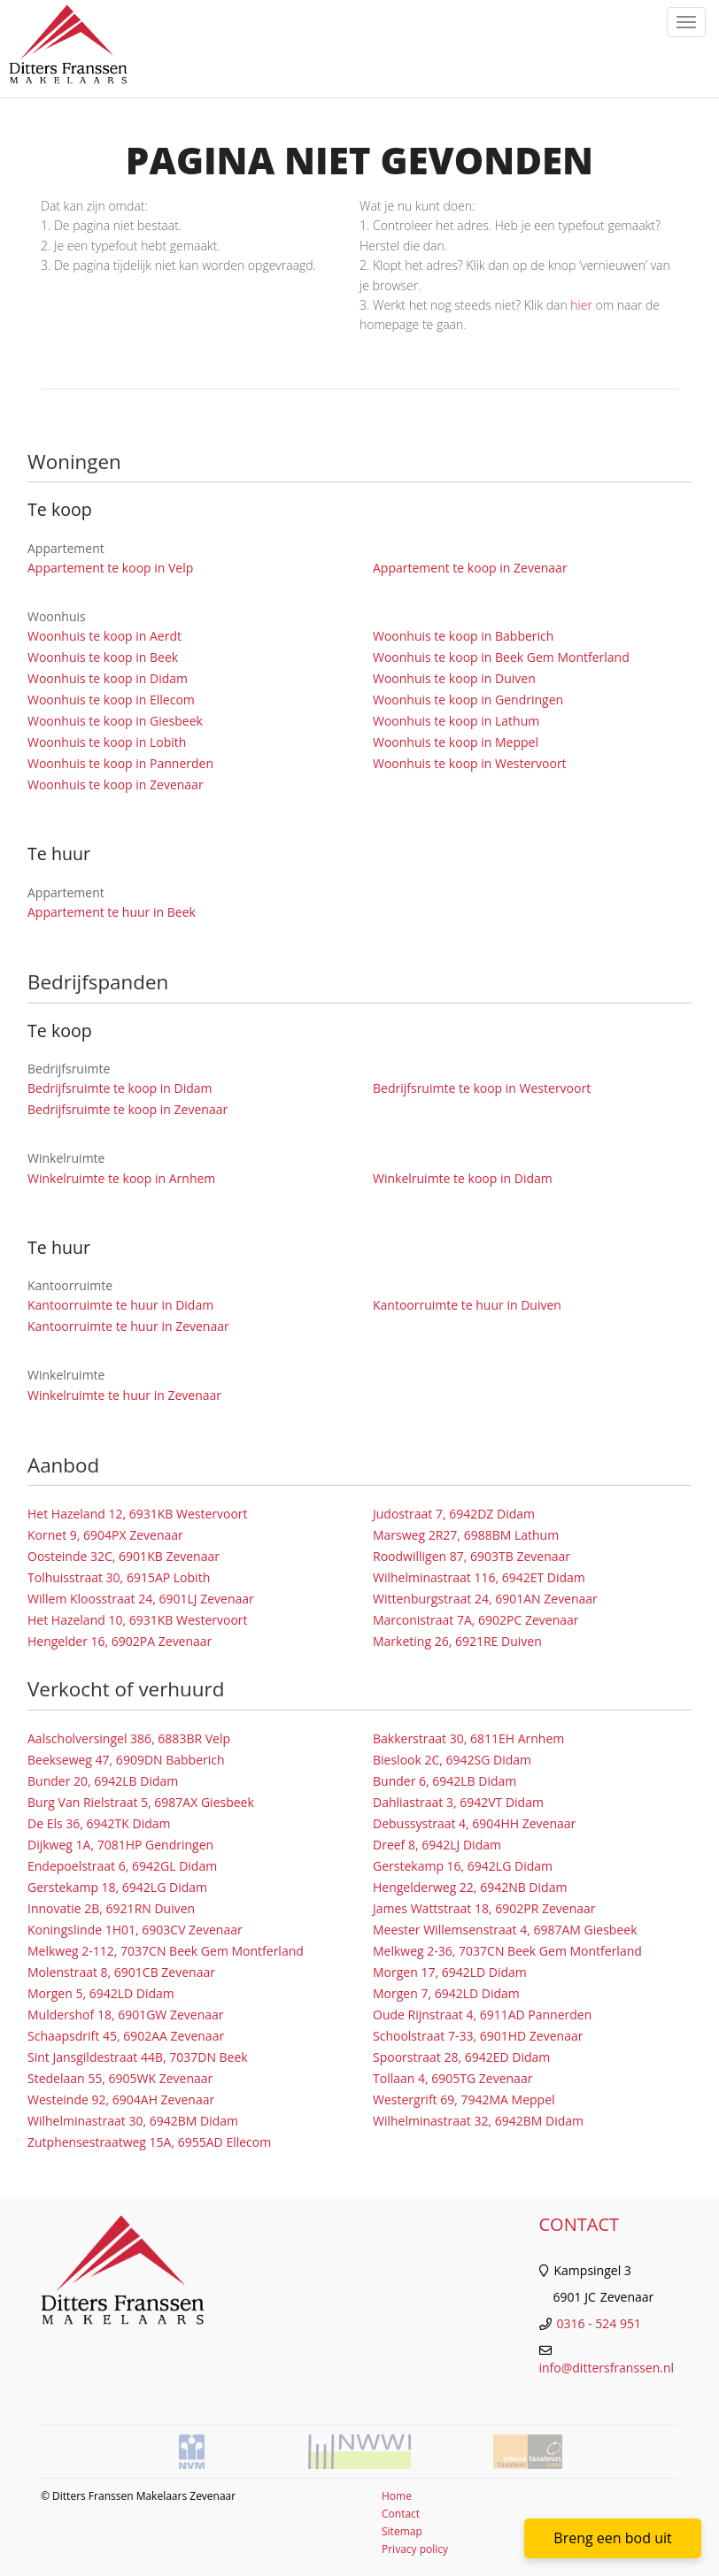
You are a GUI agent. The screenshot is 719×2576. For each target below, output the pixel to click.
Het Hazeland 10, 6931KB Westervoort (137, 1619)
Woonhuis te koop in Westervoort (470, 763)
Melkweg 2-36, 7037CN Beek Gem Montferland (507, 1950)
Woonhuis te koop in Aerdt (104, 635)
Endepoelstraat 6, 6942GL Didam (122, 1865)
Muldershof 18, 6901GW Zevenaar (125, 2014)
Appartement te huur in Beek (111, 912)
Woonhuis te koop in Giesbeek (115, 720)
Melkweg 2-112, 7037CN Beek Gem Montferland (165, 1950)
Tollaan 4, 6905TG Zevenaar (452, 2078)
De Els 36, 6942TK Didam (99, 1823)
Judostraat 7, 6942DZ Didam (454, 1513)
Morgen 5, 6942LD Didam (100, 1993)
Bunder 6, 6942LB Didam (444, 1780)
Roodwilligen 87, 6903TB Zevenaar (471, 1556)
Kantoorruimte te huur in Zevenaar (128, 1326)
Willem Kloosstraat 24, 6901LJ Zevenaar (140, 1598)
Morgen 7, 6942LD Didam (446, 1993)
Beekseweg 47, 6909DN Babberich (126, 1759)
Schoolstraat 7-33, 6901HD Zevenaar (478, 2035)
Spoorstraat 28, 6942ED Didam (461, 2057)
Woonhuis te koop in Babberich (463, 635)
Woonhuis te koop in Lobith (106, 742)
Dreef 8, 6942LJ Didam (437, 1844)
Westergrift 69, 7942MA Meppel (464, 2099)
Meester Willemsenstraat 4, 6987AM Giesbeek (505, 1929)
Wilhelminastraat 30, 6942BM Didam (132, 2120)
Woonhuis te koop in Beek (102, 657)
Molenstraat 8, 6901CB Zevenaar (121, 1972)
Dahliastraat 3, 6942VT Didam (458, 1802)
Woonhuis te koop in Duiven (454, 678)
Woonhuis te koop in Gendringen (468, 699)
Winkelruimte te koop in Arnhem (121, 1178)
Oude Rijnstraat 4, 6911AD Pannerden (482, 2014)
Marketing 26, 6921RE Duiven (457, 1641)
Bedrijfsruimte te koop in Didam (120, 1088)
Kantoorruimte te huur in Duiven (467, 1304)
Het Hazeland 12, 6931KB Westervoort (137, 1513)
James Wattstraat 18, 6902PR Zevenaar (484, 1908)
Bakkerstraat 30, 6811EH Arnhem (468, 1738)
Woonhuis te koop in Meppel (455, 742)
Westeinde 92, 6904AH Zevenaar (120, 2099)
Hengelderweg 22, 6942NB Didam (470, 1887)
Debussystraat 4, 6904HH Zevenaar (474, 1823)
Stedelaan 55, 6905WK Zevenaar (120, 2078)
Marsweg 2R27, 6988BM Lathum (466, 1534)
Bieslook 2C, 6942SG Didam (452, 1759)
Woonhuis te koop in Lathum (456, 720)
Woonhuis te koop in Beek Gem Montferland (501, 657)
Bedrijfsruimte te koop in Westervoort (482, 1088)
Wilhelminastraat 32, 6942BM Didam (478, 2120)
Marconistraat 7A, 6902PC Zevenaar (476, 1619)
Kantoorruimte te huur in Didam (120, 1304)
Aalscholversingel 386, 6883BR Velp (128, 1738)
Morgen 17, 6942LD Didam (450, 1972)
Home (397, 2495)
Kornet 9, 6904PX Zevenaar (105, 1534)
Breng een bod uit (612, 2538)
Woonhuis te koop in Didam (107, 678)
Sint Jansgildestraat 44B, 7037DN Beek (137, 2057)
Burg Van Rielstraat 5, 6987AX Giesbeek (140, 1802)
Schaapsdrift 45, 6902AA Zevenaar (125, 2035)
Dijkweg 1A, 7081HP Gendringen (120, 1844)
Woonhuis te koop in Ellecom (111, 699)
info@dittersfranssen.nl (607, 2367)
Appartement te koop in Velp (110, 567)
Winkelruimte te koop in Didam (463, 1178)
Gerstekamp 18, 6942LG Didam (117, 1887)
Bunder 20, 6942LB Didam (102, 1780)
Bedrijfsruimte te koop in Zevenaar (127, 1109)
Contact (401, 2513)
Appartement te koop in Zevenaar (470, 567)
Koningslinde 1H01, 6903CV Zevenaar (135, 1929)
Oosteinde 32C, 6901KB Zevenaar (123, 1556)
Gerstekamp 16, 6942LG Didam (463, 1865)
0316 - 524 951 (599, 2323)
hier (581, 304)
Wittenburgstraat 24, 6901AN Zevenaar (485, 1598)
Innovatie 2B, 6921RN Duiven (111, 1908)
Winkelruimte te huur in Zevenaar (124, 1395)
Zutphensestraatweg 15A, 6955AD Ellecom (149, 2142)
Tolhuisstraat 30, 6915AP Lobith (118, 1577)
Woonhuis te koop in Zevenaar (115, 784)
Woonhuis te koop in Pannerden (120, 763)
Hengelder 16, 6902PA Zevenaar (119, 1641)
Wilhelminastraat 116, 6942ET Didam (479, 1577)
